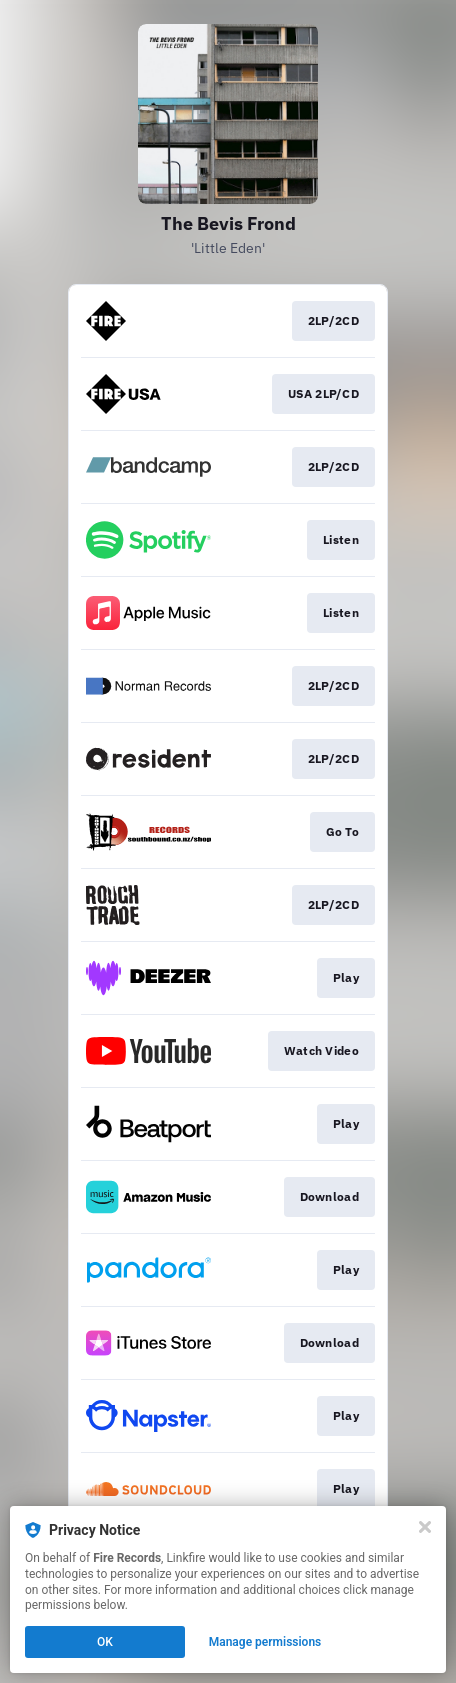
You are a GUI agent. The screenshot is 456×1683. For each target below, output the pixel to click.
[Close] (425, 1527)
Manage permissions (265, 1642)
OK (105, 1642)
